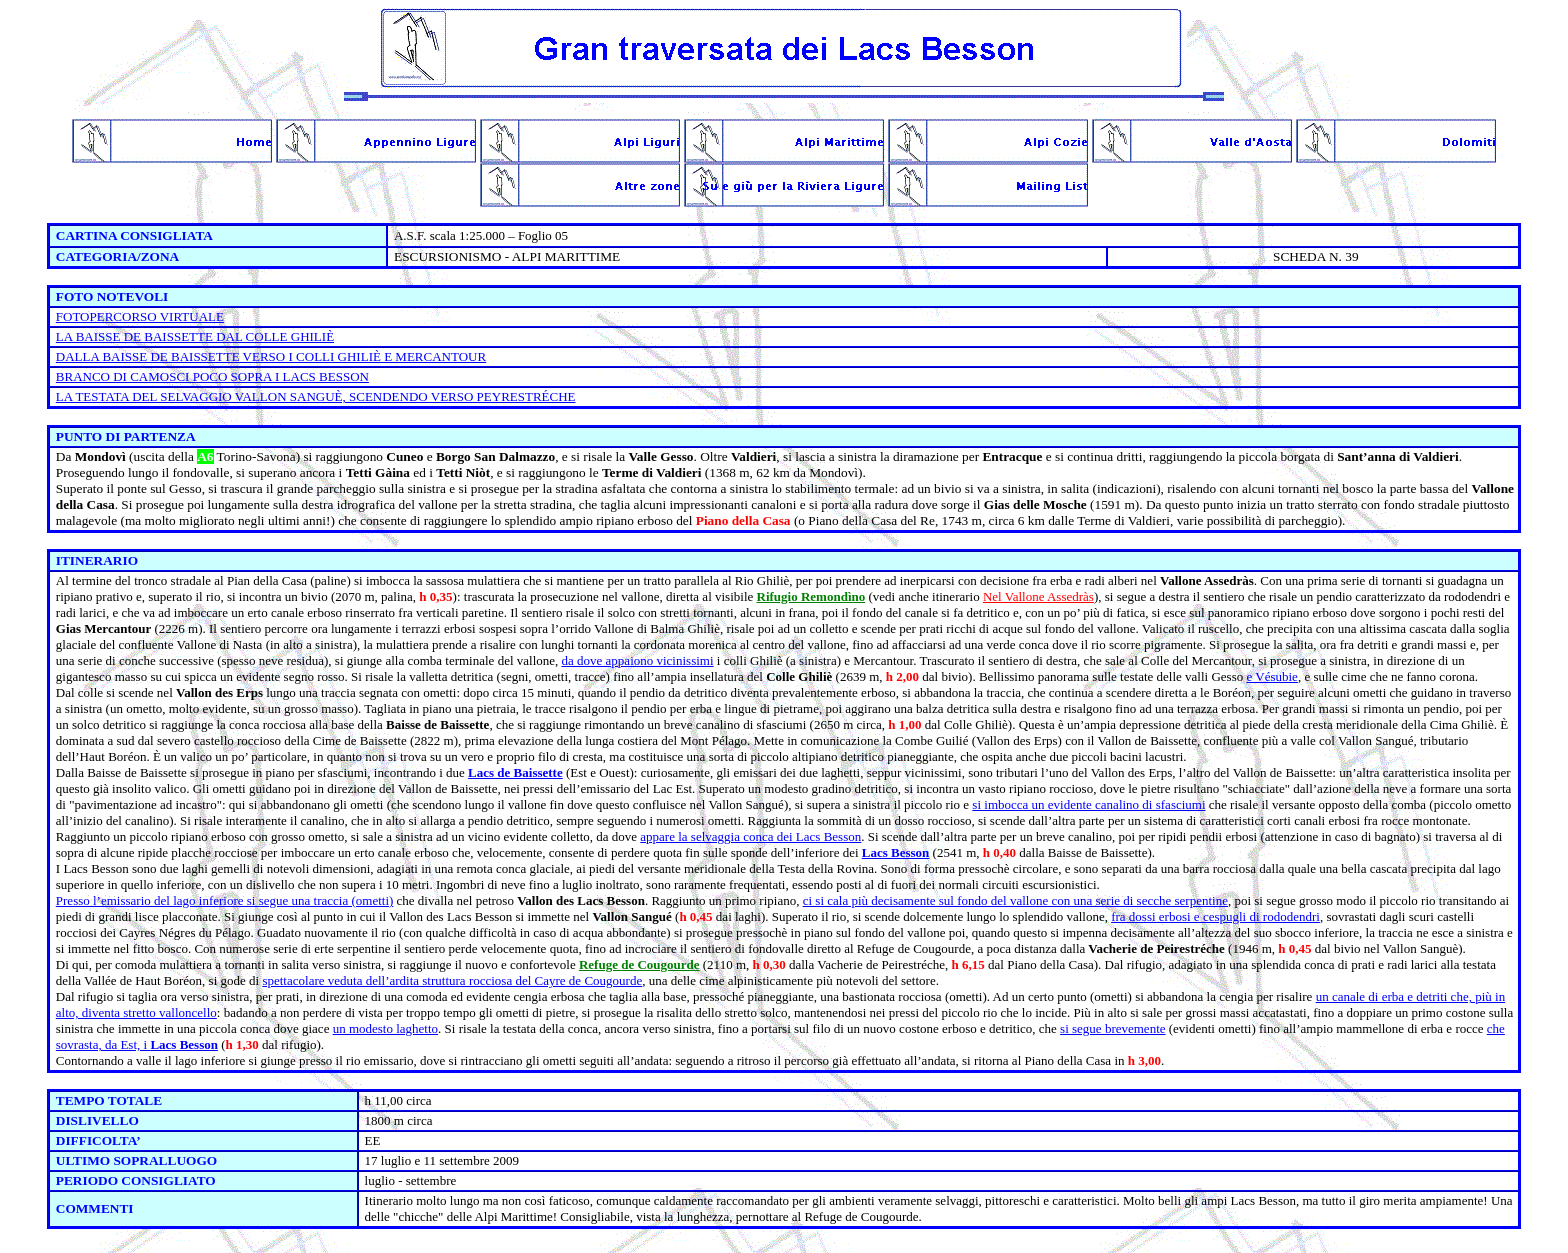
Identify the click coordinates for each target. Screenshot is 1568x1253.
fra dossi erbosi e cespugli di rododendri (1215, 916)
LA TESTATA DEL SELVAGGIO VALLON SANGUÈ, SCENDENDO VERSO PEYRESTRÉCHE (316, 396)
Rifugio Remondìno (811, 596)
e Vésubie (1271, 676)
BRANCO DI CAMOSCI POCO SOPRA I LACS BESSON (212, 376)
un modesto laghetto (385, 1028)
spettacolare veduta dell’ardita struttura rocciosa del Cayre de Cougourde (452, 980)
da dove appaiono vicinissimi (638, 660)
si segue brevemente (1112, 1028)
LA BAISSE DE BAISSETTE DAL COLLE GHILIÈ (195, 336)
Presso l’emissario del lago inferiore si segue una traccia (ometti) (225, 900)
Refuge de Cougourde (639, 964)
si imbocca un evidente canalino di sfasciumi (1088, 804)
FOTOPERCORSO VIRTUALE (140, 316)
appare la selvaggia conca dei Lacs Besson (750, 836)
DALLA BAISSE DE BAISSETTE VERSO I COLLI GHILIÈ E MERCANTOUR (271, 356)
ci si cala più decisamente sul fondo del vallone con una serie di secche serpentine (1015, 900)
